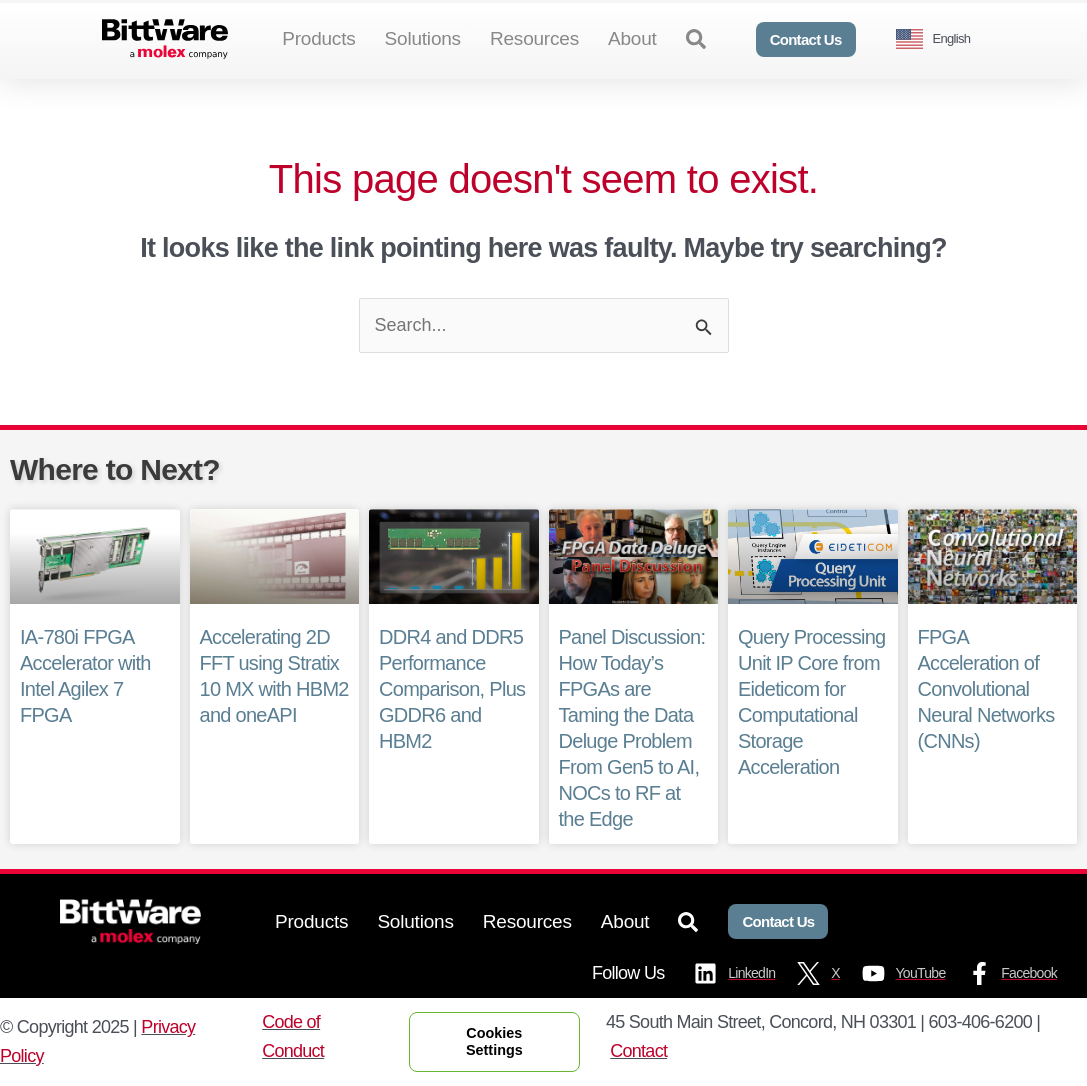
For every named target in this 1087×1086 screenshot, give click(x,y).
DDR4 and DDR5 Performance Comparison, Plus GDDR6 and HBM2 (452, 689)
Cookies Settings (494, 1041)
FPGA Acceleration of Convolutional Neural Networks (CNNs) (986, 689)
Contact (638, 1051)
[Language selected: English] (941, 39)
